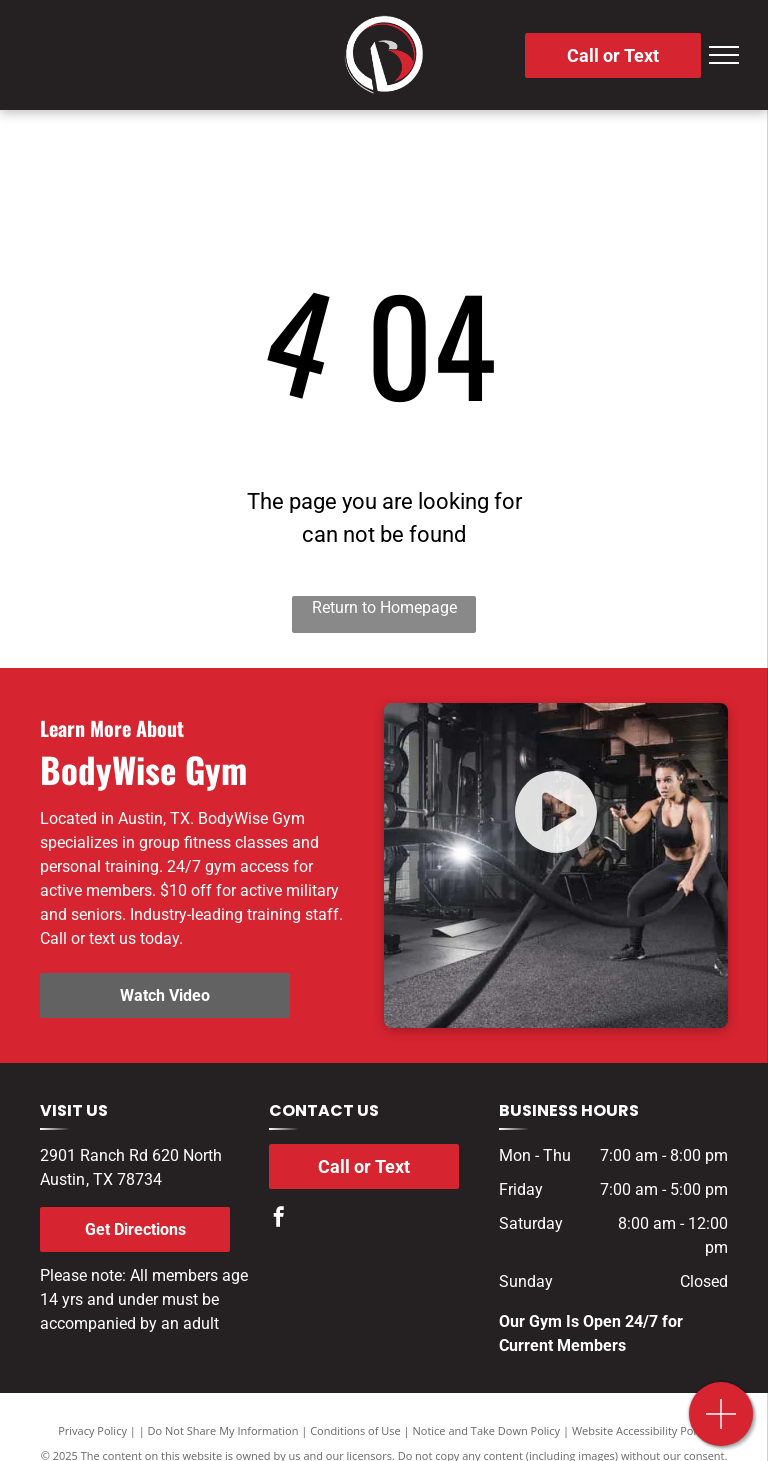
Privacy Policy (92, 1430)
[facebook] (279, 1219)
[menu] (724, 55)
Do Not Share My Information (223, 1430)
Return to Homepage (384, 607)
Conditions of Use (355, 1430)
